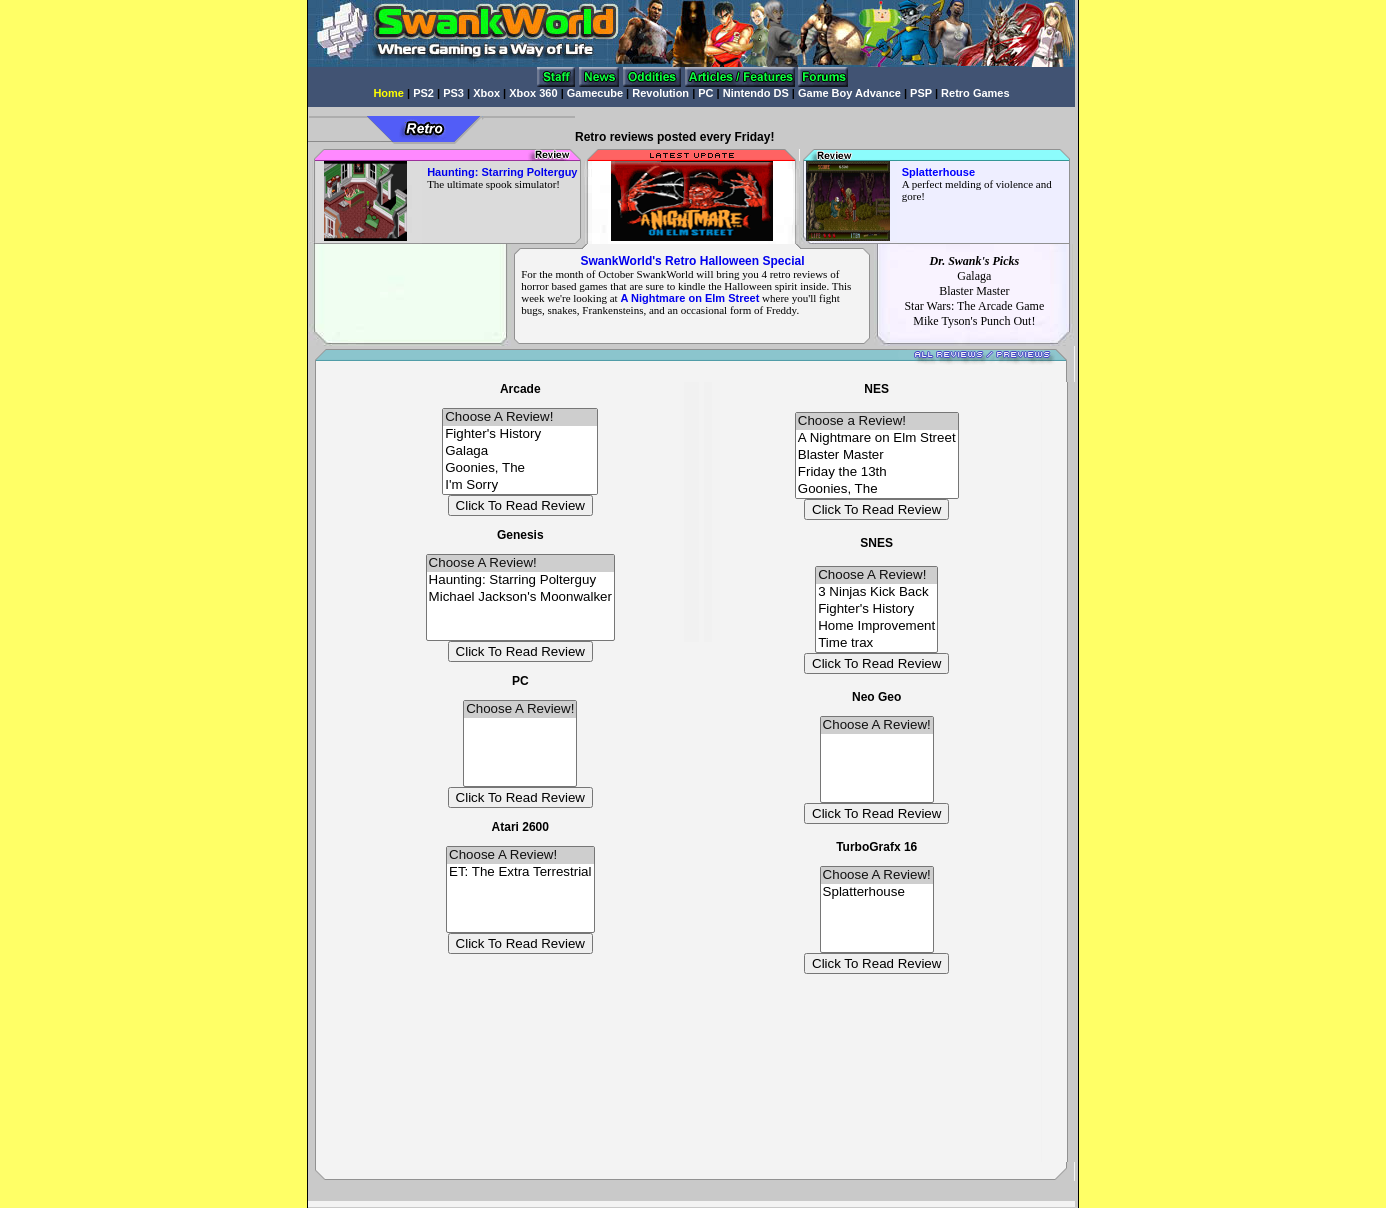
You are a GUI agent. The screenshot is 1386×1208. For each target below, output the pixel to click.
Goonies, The (520, 468)
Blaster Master (877, 455)
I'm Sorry (520, 485)
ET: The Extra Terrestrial (520, 872)
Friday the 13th (877, 472)
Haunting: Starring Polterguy (520, 580)
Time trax (876, 643)
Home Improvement (876, 626)
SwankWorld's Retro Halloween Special (692, 261)
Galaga (520, 451)
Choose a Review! (877, 421)
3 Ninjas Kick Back (876, 592)
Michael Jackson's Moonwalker (520, 597)
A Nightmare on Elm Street (877, 438)
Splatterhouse (877, 892)
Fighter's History (520, 434)
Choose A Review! (520, 417)
